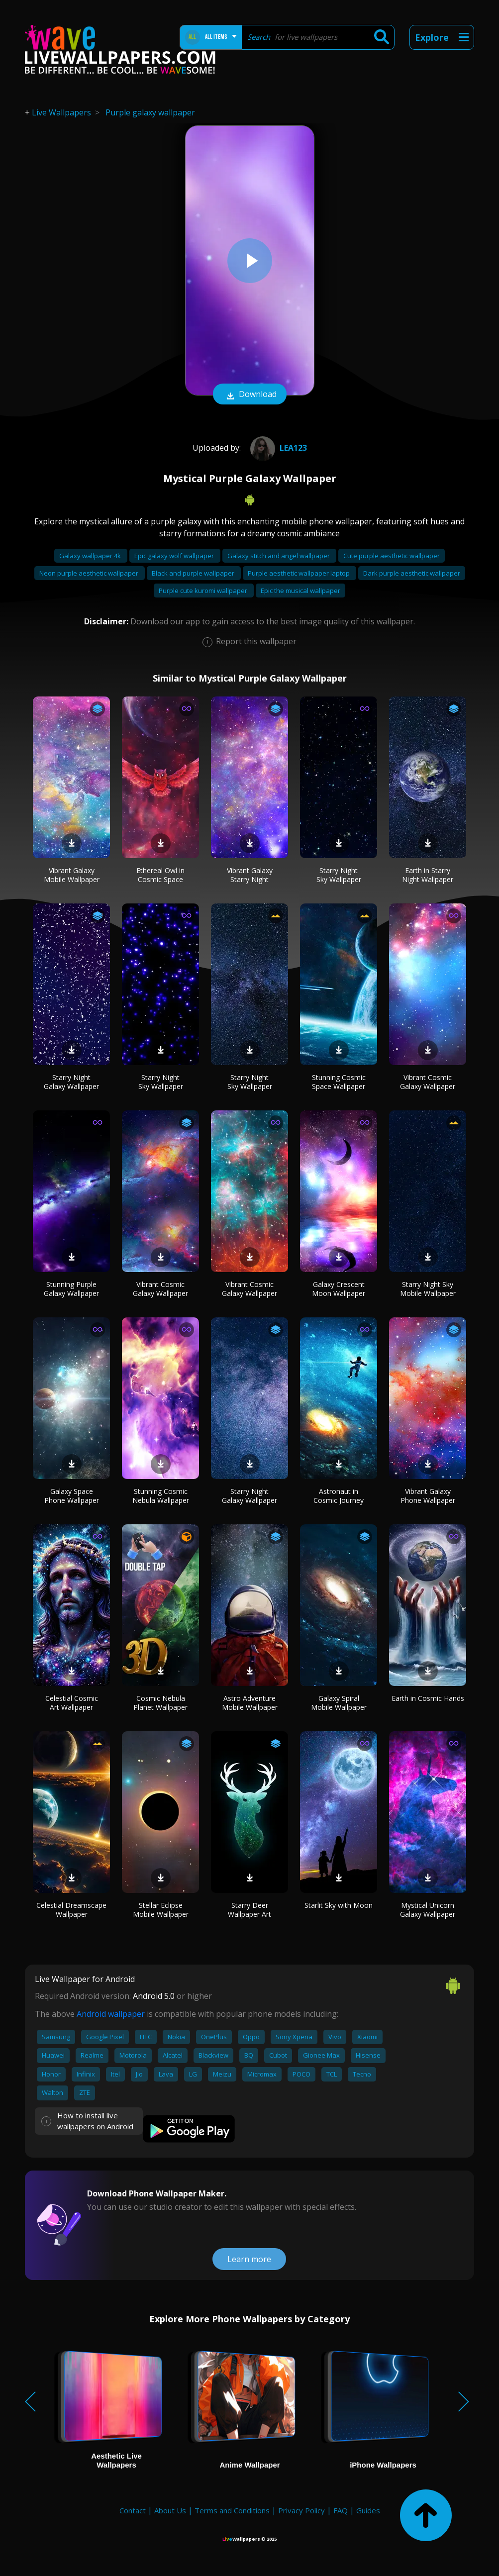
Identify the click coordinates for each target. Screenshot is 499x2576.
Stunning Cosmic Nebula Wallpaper (160, 1495)
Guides (368, 2510)
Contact (132, 2510)
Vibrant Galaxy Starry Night (250, 875)
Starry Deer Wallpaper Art (249, 1909)
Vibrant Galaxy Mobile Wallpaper (72, 875)
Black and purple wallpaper (194, 573)
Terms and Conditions (232, 2510)
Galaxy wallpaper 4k (90, 555)
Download (250, 395)
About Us (170, 2510)
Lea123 (277, 447)
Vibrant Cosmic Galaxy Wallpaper (427, 1082)
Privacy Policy (301, 2510)
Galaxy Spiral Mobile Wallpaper (339, 1702)
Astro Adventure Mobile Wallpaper (250, 1702)
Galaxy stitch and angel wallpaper (279, 555)
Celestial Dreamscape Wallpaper (71, 1909)
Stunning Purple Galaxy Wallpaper (71, 1289)
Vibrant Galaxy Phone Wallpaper (427, 1495)
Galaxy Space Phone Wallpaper (71, 1495)
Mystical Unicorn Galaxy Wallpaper (427, 1909)
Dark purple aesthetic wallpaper (411, 573)
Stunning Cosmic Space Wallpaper (339, 1082)
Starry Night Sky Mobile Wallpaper (428, 1289)
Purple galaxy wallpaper (150, 112)
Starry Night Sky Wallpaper (338, 875)
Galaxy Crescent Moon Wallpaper (338, 1289)
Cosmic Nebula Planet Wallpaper (160, 1702)
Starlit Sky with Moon (338, 1905)
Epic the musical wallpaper (300, 590)
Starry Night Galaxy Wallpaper (71, 1082)
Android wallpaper (111, 2013)
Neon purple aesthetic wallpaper (89, 573)
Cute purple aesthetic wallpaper (391, 555)
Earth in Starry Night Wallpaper (427, 875)
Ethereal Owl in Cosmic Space (160, 875)
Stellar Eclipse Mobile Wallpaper (161, 1909)
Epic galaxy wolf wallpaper (174, 555)
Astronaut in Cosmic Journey (338, 1495)
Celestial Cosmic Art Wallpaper (71, 1702)
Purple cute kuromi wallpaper (204, 590)
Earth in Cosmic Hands (428, 1698)
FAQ (340, 2510)
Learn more (249, 2259)
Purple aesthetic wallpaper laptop (299, 573)
